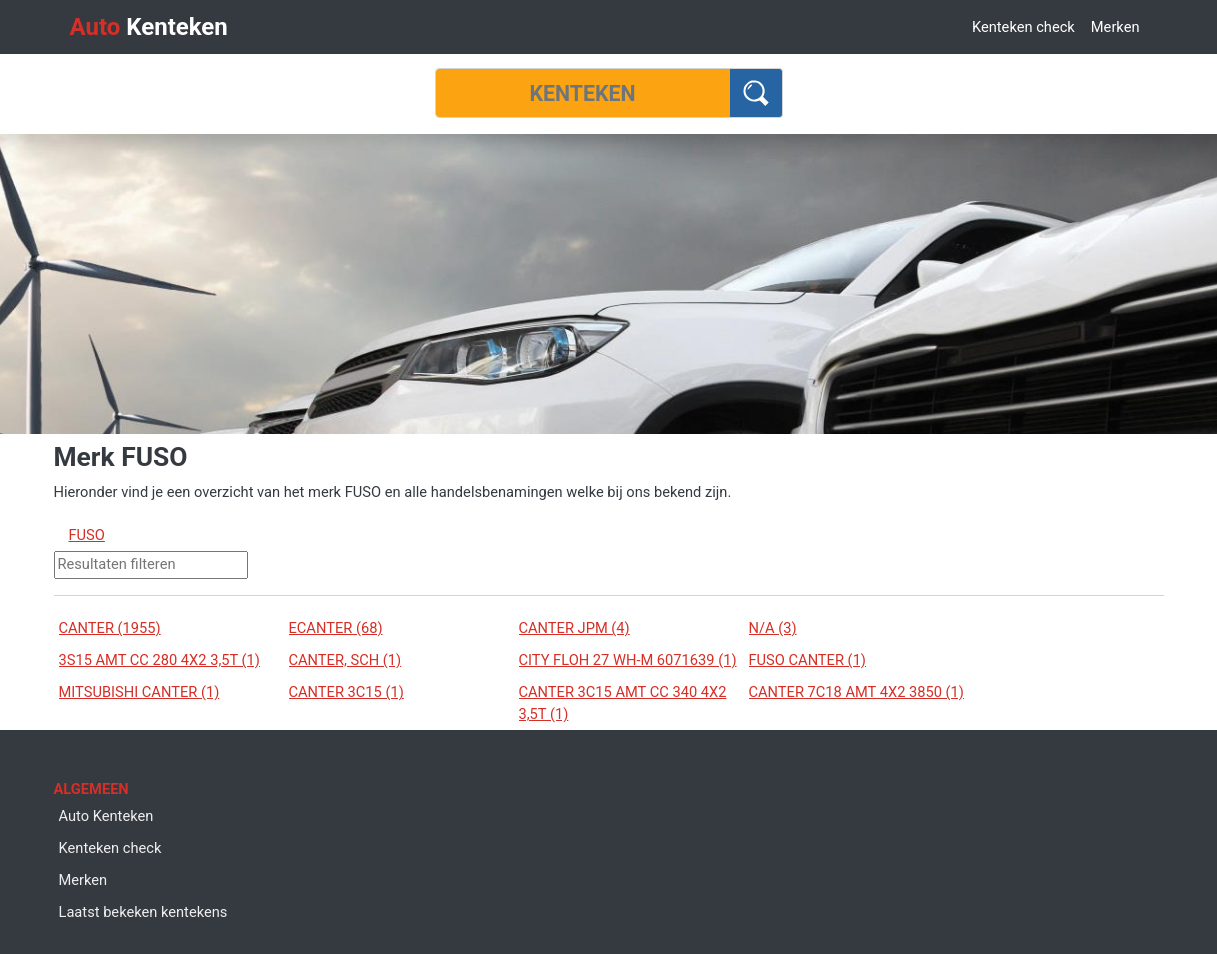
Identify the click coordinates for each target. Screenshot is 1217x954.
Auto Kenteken (106, 816)
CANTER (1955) (110, 628)
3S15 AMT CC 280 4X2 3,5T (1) (159, 660)
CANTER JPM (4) (574, 628)
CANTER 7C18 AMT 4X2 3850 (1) (856, 692)
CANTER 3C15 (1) (346, 692)
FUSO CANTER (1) (807, 660)
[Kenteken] (583, 93)
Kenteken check (1023, 27)
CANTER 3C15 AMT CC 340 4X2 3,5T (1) (623, 703)
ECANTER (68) (336, 628)
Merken (1115, 27)
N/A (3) (773, 628)
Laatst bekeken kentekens (143, 912)
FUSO (87, 535)
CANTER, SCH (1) (345, 660)
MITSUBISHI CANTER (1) (139, 692)
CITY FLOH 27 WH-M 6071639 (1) (628, 660)
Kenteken (149, 27)
